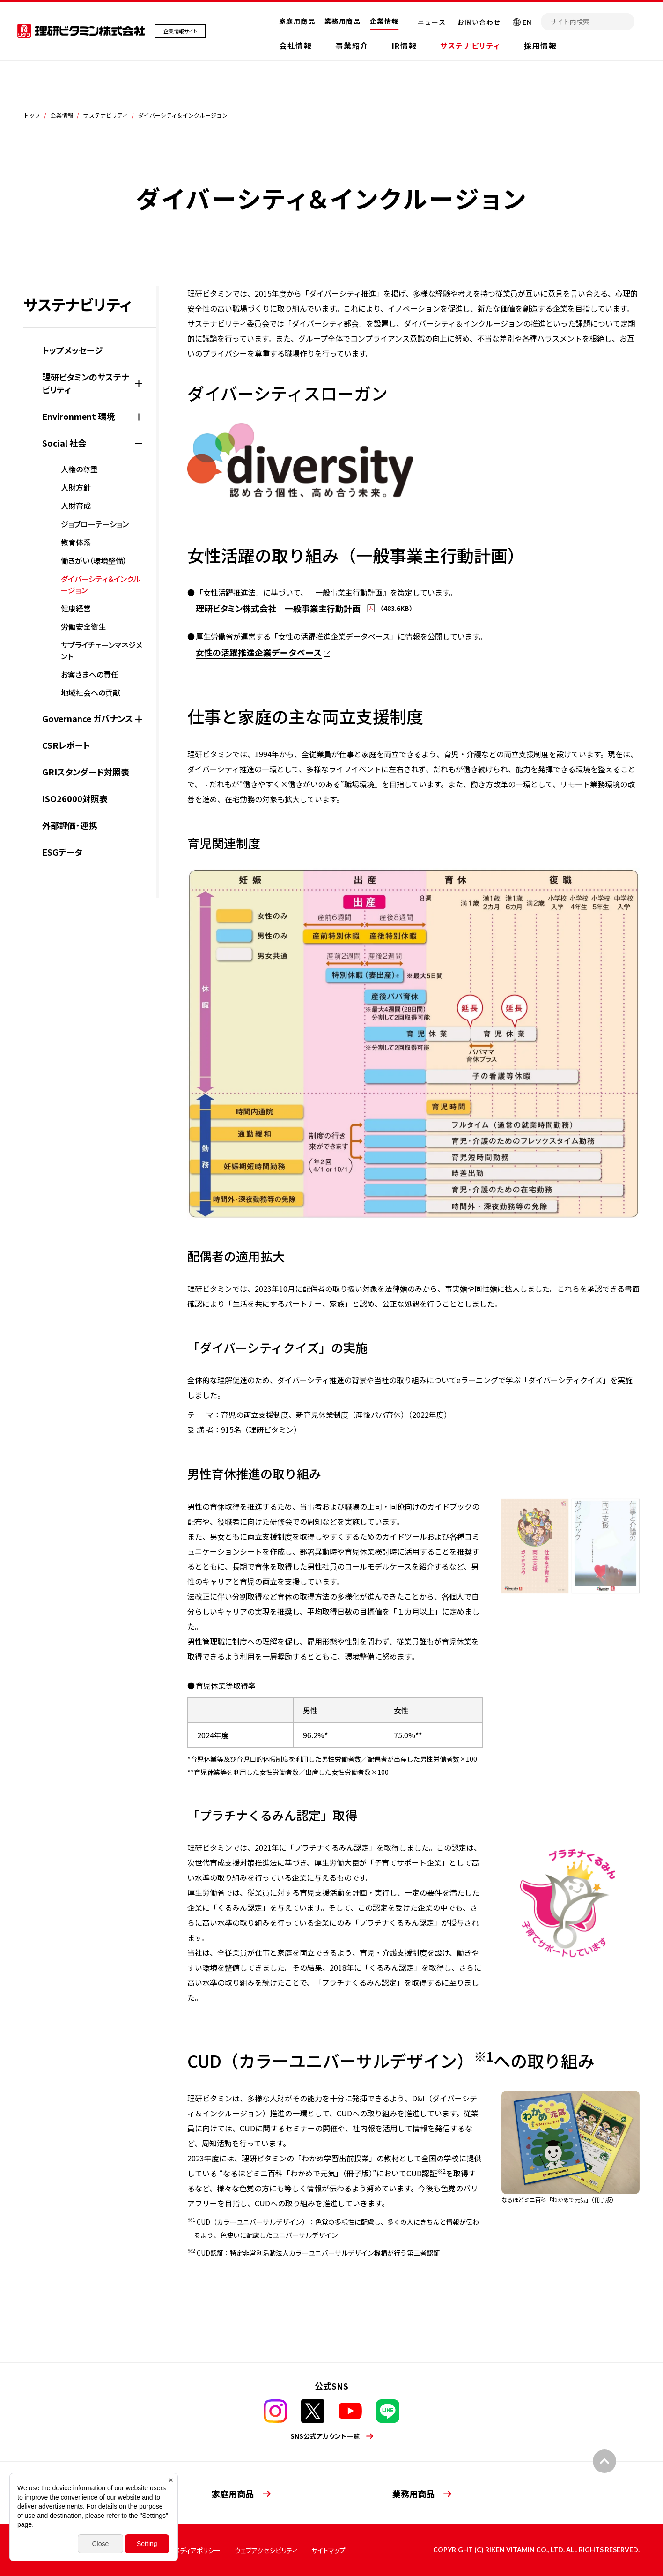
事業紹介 (351, 45)
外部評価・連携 (69, 825)
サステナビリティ (470, 45)
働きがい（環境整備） (94, 560)
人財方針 (76, 487)
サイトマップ (328, 2550)
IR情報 (404, 45)
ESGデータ (62, 852)
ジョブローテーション (95, 523)
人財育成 (76, 505)
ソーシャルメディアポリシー (183, 2550)
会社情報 (295, 45)
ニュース (432, 22)
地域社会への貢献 (90, 692)
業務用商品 (342, 21)
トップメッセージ (72, 350)
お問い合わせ (479, 22)
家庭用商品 (297, 21)
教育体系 (76, 542)
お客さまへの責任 (89, 674)
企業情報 (384, 21)
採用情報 (540, 45)
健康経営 (76, 608)
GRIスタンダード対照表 (85, 772)
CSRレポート (66, 745)
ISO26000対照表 (75, 798)
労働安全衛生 (83, 626)
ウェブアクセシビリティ (266, 2550)
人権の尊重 (79, 469)
